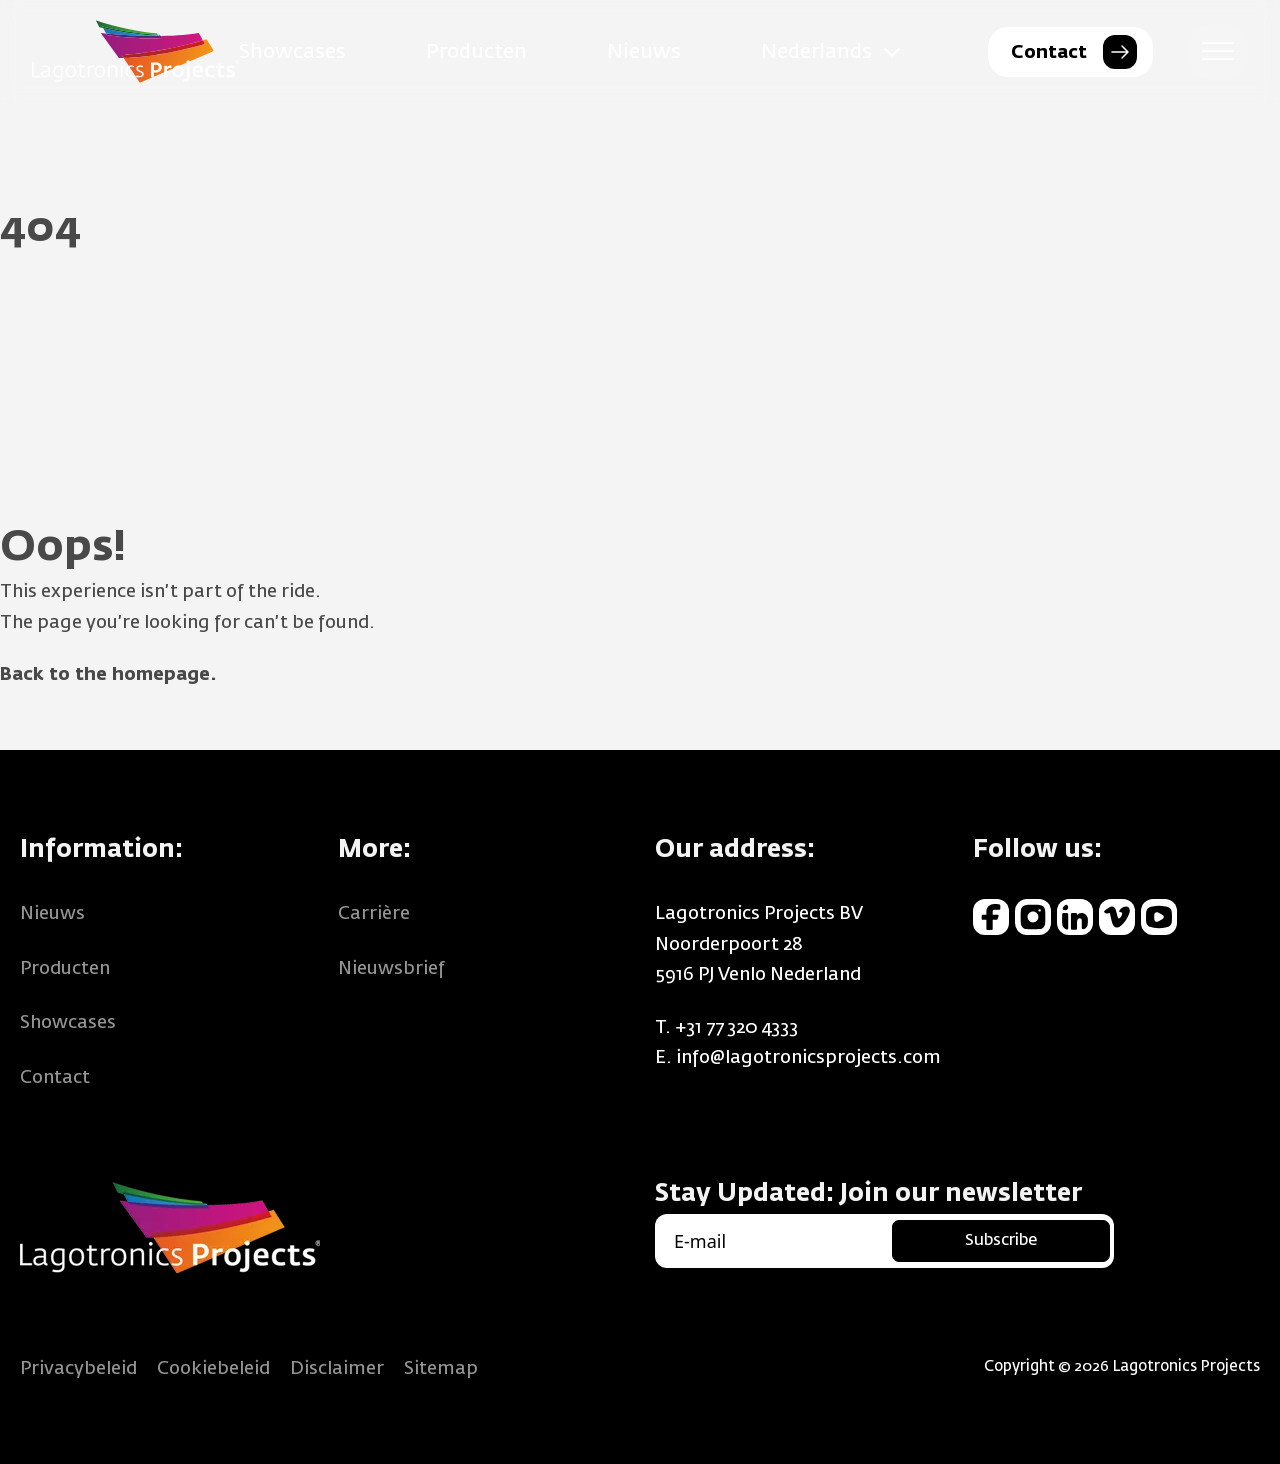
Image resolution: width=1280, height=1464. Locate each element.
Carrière (374, 914)
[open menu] (1218, 52)
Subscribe (1001, 1241)
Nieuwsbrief (391, 969)
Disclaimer (337, 1369)
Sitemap (441, 1369)
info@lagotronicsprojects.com (808, 1058)
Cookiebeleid (213, 1369)
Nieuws (644, 52)
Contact (55, 1078)
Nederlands (816, 52)
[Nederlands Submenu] (892, 52)
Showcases (292, 52)
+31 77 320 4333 (736, 1028)
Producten (476, 52)
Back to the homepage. (108, 675)
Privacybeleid (78, 1369)
